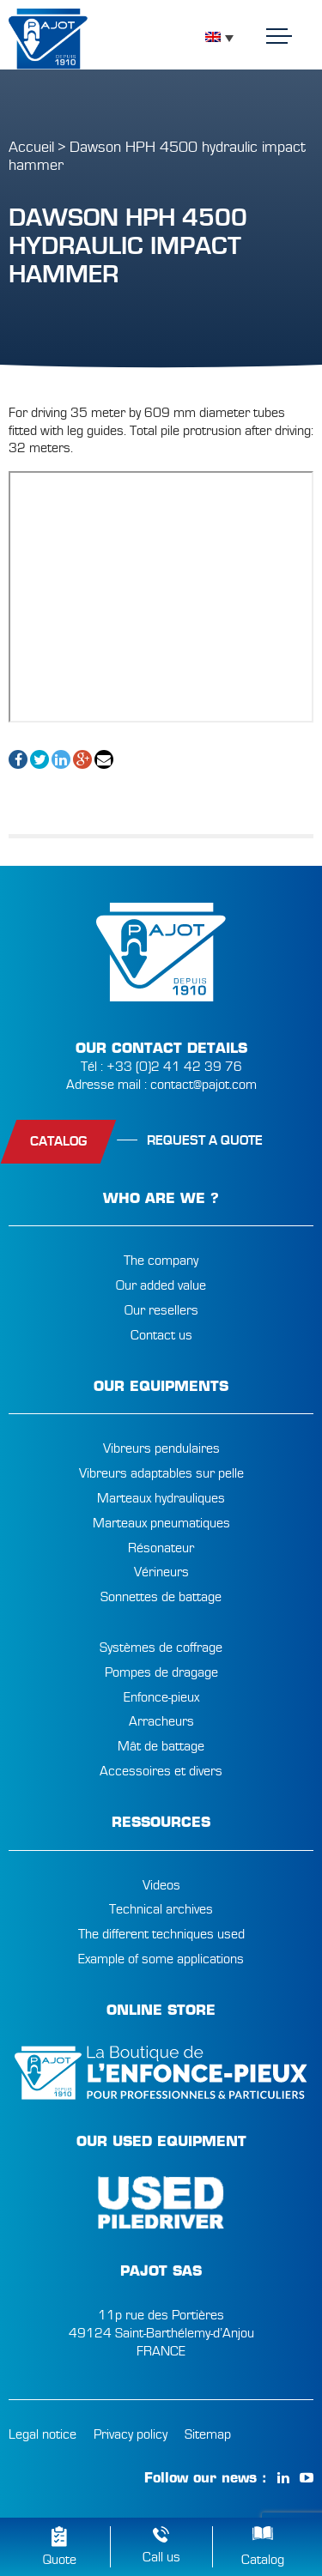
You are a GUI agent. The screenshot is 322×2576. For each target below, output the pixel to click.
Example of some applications (161, 1959)
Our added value (161, 1285)
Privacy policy (130, 2434)
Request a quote (205, 1140)
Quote (59, 2559)
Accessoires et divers (161, 1771)
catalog (58, 1141)
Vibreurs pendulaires (161, 1448)
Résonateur (161, 1548)
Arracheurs (161, 1721)
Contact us (161, 1335)
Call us (161, 2557)
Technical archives (161, 1909)
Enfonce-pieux (161, 1697)
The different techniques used (161, 1934)
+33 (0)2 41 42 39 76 (174, 1066)
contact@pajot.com (203, 1084)
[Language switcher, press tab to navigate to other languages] (219, 37)
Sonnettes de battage (161, 1597)
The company (161, 1260)
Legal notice (42, 2434)
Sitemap (208, 2434)
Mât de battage (161, 1746)
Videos (161, 1885)
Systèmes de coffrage (161, 1647)
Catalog (262, 2559)
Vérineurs (161, 1572)
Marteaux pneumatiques (161, 1523)
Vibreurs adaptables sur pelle (161, 1473)
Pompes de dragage (161, 1672)
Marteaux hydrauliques (161, 1498)
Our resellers (161, 1310)
